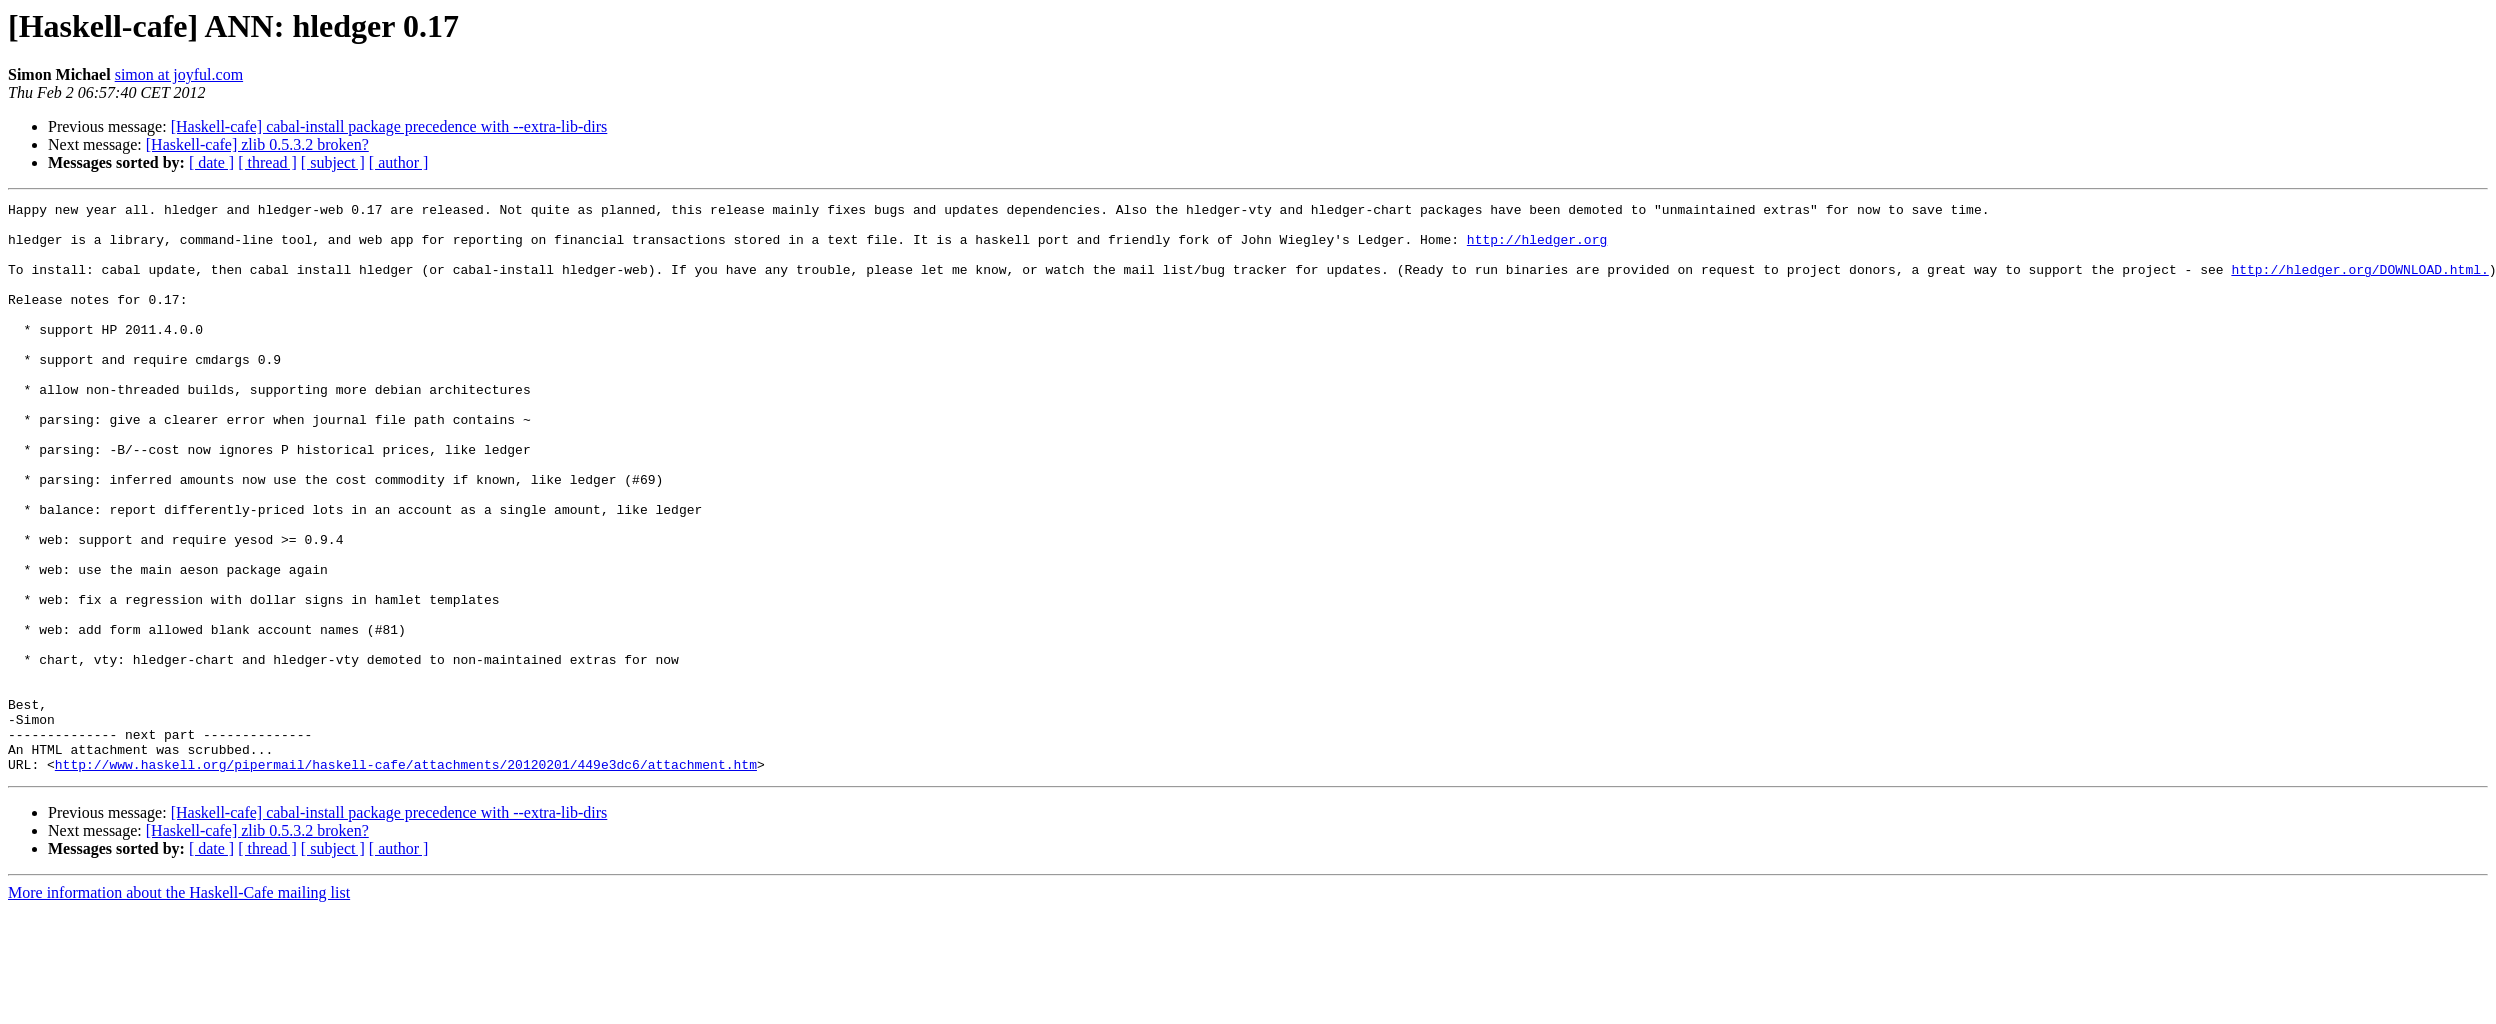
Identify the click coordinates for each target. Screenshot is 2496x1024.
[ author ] (399, 162)
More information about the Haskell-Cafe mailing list (179, 1006)
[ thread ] (267, 162)
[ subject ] (333, 162)
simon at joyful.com (179, 74)
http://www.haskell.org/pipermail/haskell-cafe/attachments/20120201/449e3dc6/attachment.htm (406, 878)
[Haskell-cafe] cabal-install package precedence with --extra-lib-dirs (389, 126)
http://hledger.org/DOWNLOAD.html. (2359, 284)
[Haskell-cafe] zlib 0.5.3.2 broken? (257, 144)
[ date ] (211, 162)
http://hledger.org (1537, 248)
